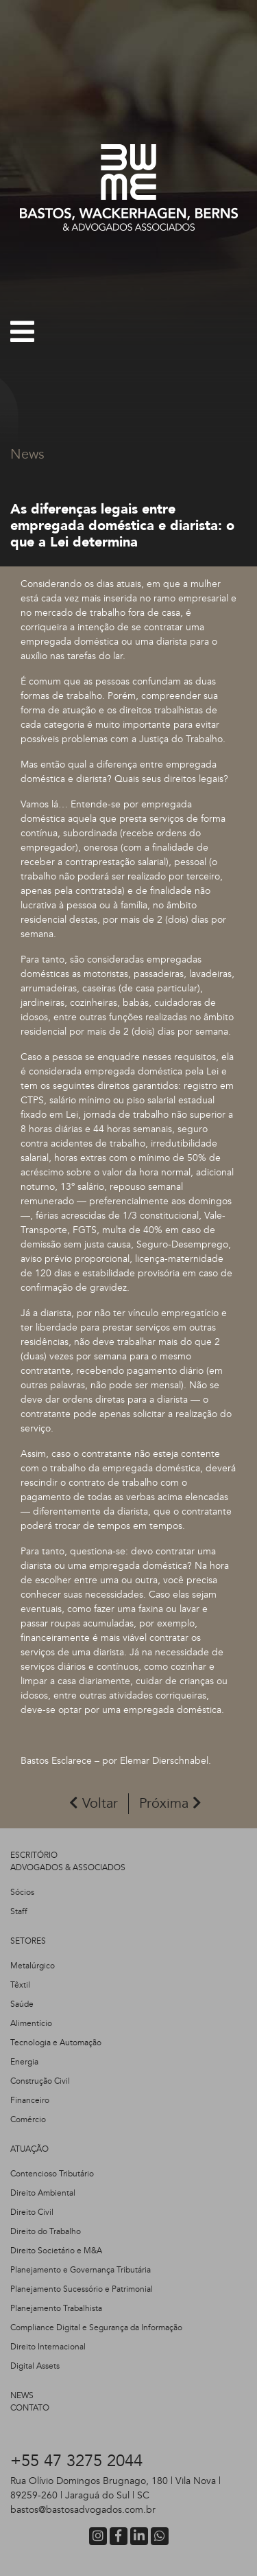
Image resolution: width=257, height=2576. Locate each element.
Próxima (170, 1803)
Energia (24, 2061)
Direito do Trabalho (45, 2231)
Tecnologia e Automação (55, 2042)
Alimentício (31, 2023)
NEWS (22, 2395)
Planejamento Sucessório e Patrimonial (81, 2289)
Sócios (22, 1892)
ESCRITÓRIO (34, 1855)
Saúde (22, 2004)
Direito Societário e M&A (56, 2250)
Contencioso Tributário (52, 2173)
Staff (18, 1911)
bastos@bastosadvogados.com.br (83, 2509)
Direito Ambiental (42, 2192)
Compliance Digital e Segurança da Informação (96, 2327)
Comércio (28, 2119)
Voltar (93, 1803)
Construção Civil (40, 2080)
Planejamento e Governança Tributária (80, 2269)
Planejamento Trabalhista (56, 2308)
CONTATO (29, 2407)
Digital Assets (35, 2365)
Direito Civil (31, 2212)
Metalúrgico (32, 1965)
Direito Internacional (48, 2346)
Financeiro (29, 2100)
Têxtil (20, 1984)
